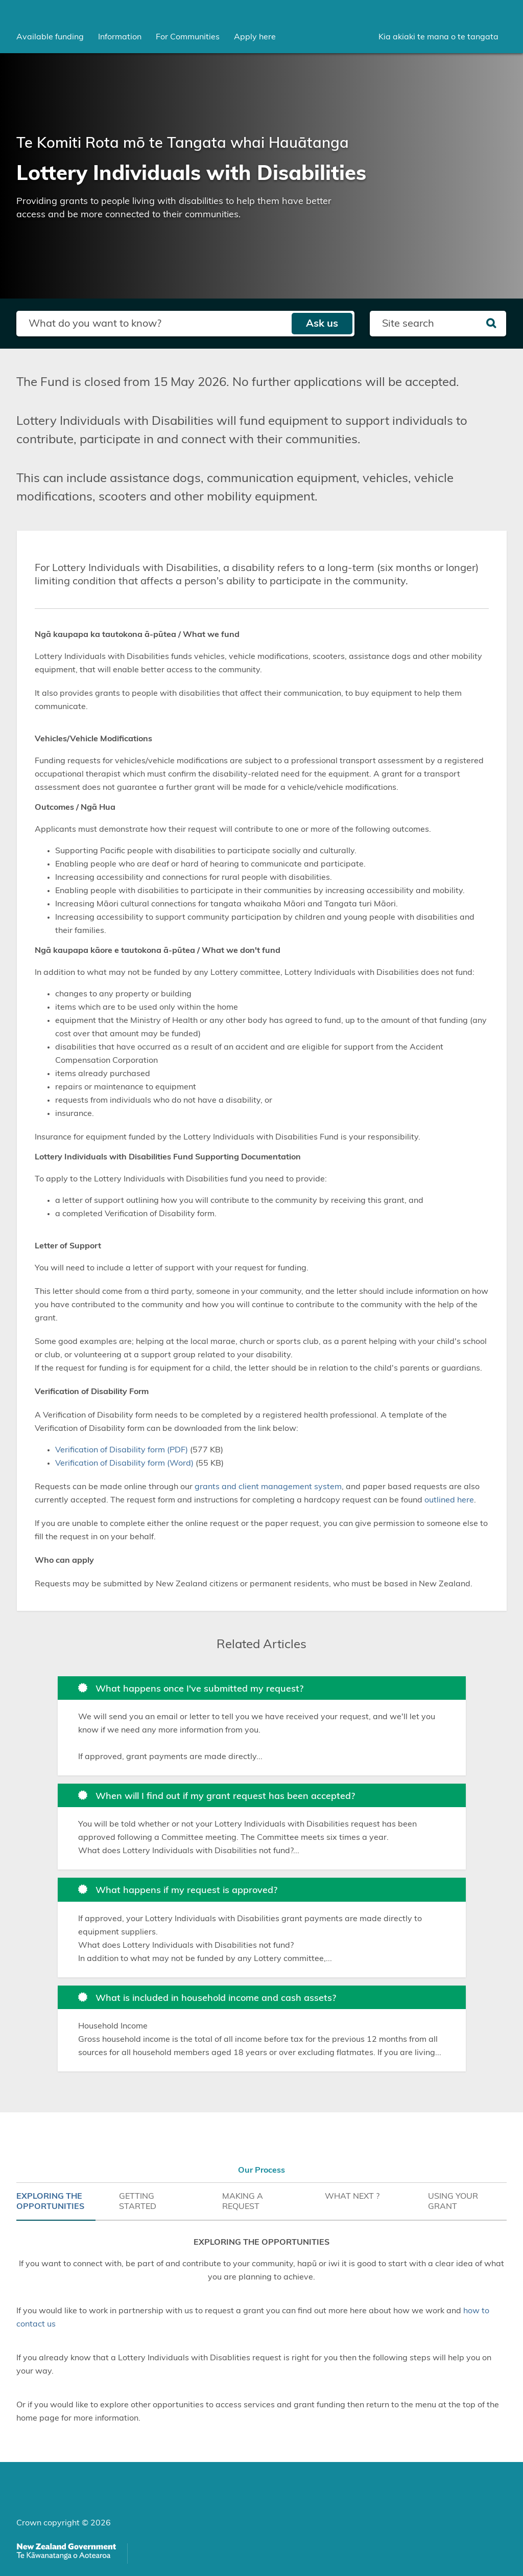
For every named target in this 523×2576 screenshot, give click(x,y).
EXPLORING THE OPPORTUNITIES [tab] (50, 2201)
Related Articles (261, 1644)
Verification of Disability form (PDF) (121, 1450)
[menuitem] (50, 37)
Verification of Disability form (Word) (124, 1463)
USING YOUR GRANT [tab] (453, 2201)
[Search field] (153, 323)
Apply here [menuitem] (255, 37)
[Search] (491, 323)
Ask (322, 323)
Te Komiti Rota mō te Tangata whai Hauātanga (182, 143)
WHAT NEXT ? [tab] (352, 2196)
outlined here (449, 1500)
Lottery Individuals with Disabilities (191, 174)
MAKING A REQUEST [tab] (242, 2201)
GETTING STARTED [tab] (137, 2201)
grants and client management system (268, 1487)
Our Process (261, 2170)
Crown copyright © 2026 (63, 2523)
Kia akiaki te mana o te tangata (438, 37)
